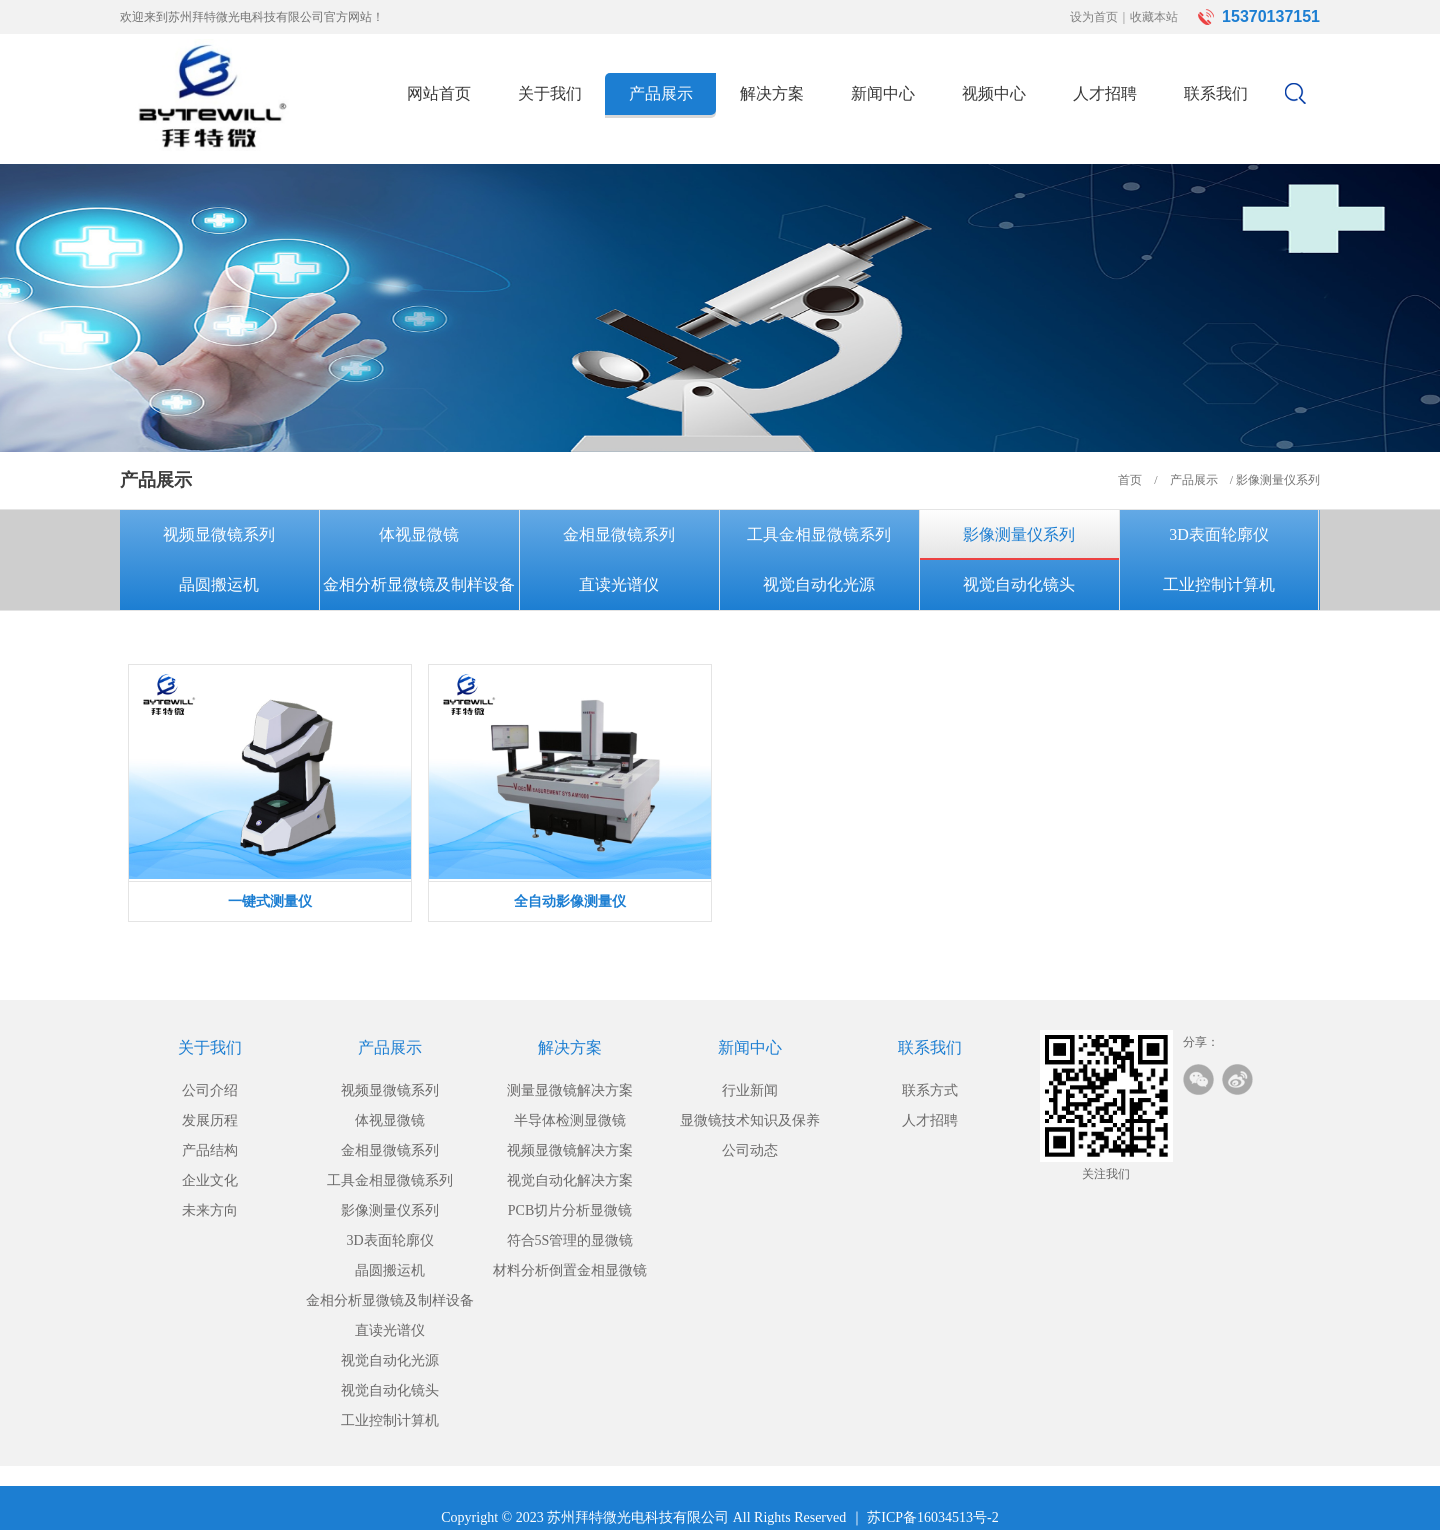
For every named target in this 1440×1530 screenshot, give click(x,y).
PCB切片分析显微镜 (570, 1210)
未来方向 (210, 1210)
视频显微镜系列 (219, 534)
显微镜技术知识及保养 (750, 1120)
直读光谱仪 (619, 584)
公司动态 (750, 1150)
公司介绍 (210, 1090)
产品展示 (661, 93)
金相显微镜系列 (619, 534)
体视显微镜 (419, 534)
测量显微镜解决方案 (570, 1090)
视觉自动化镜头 (1019, 584)
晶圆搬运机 (219, 584)
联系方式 (930, 1090)
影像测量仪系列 (1019, 534)
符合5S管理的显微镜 (570, 1240)
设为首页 (1094, 17)
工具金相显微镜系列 (819, 534)
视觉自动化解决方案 (570, 1180)
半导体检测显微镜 (570, 1120)
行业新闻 (750, 1090)
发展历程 (210, 1120)
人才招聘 (1105, 93)
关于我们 (550, 93)
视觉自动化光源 (819, 584)
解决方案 (772, 93)
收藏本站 (1154, 17)
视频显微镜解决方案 (570, 1150)
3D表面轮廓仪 (1219, 534)
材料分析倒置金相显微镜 (570, 1270)
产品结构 (210, 1150)
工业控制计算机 (1219, 584)
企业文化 (210, 1180)
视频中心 (994, 93)
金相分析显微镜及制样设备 (419, 584)
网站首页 (439, 93)
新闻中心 (883, 93)
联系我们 (1216, 93)
